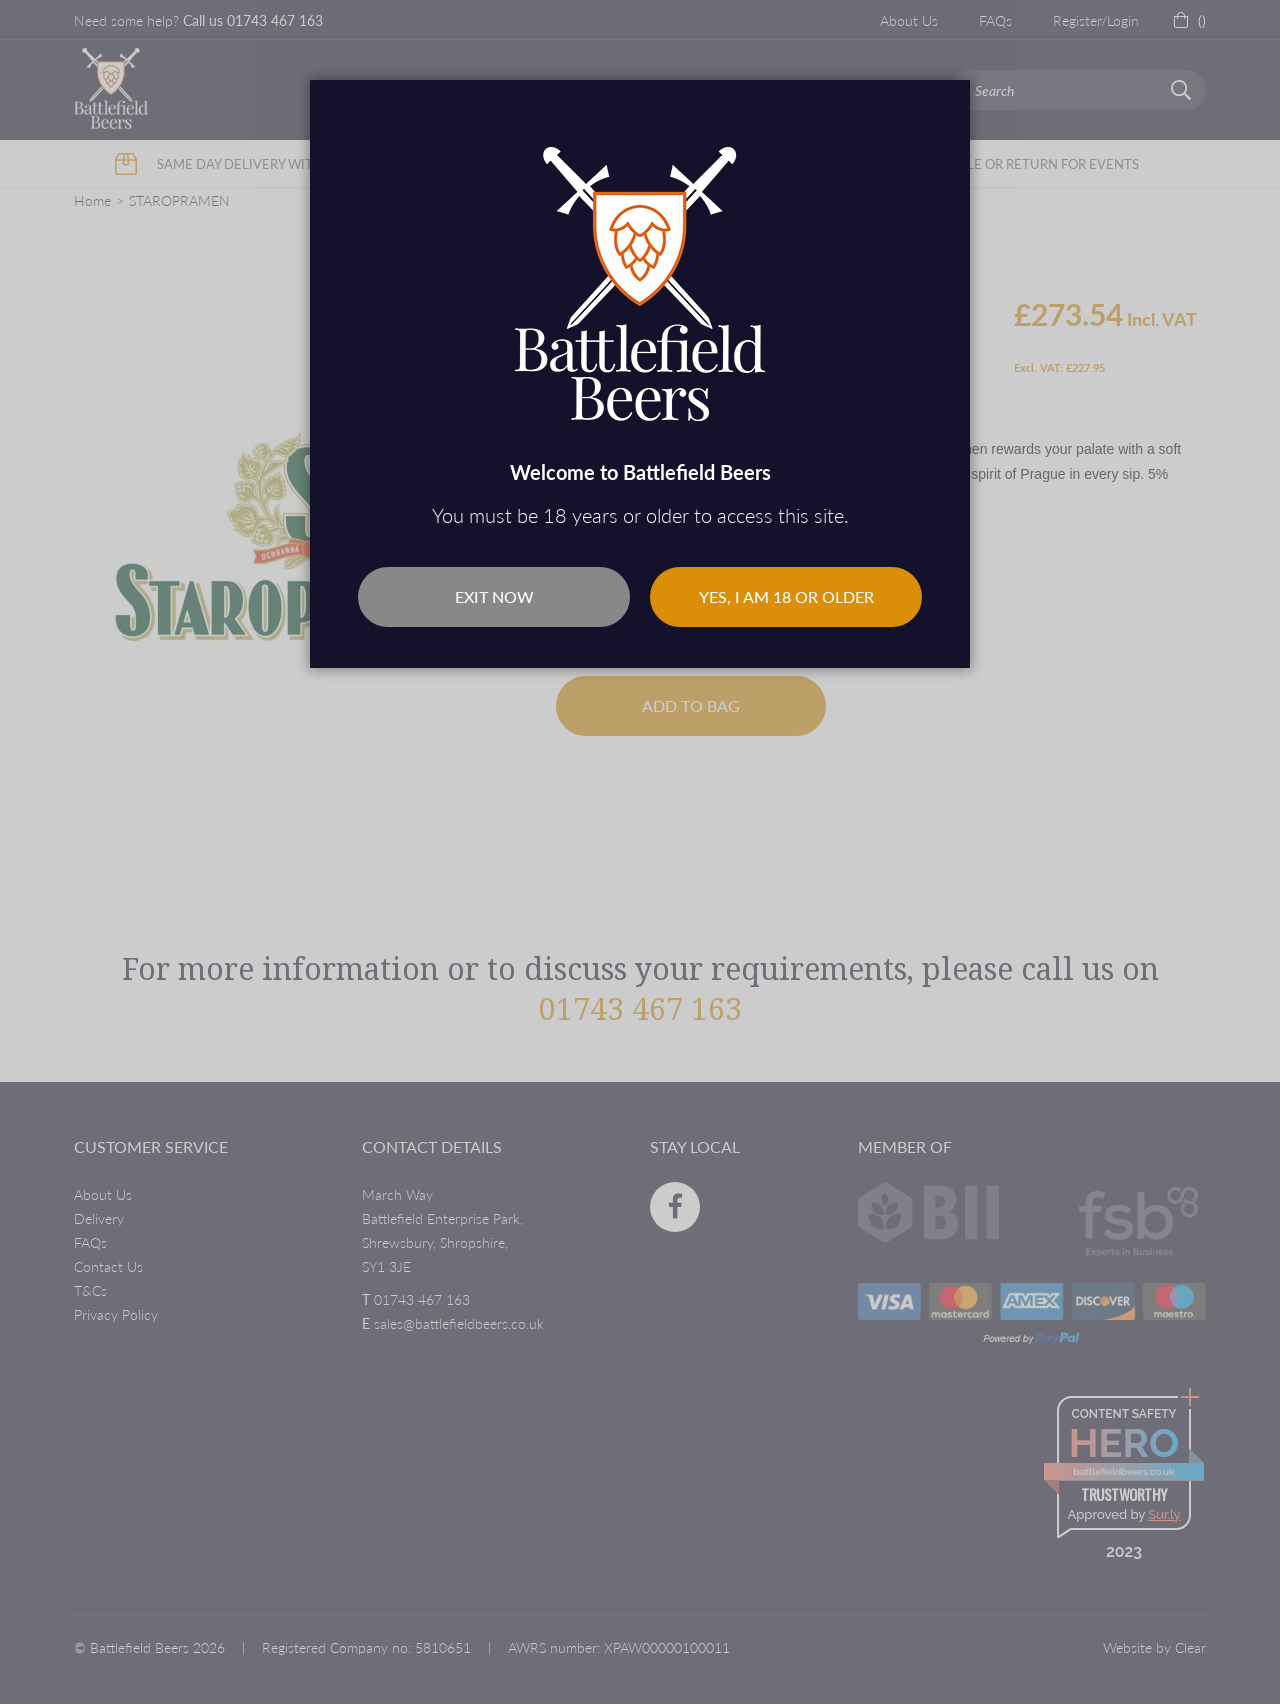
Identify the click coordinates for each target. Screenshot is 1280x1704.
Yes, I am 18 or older (786, 596)
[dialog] (640, 852)
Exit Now (494, 596)
